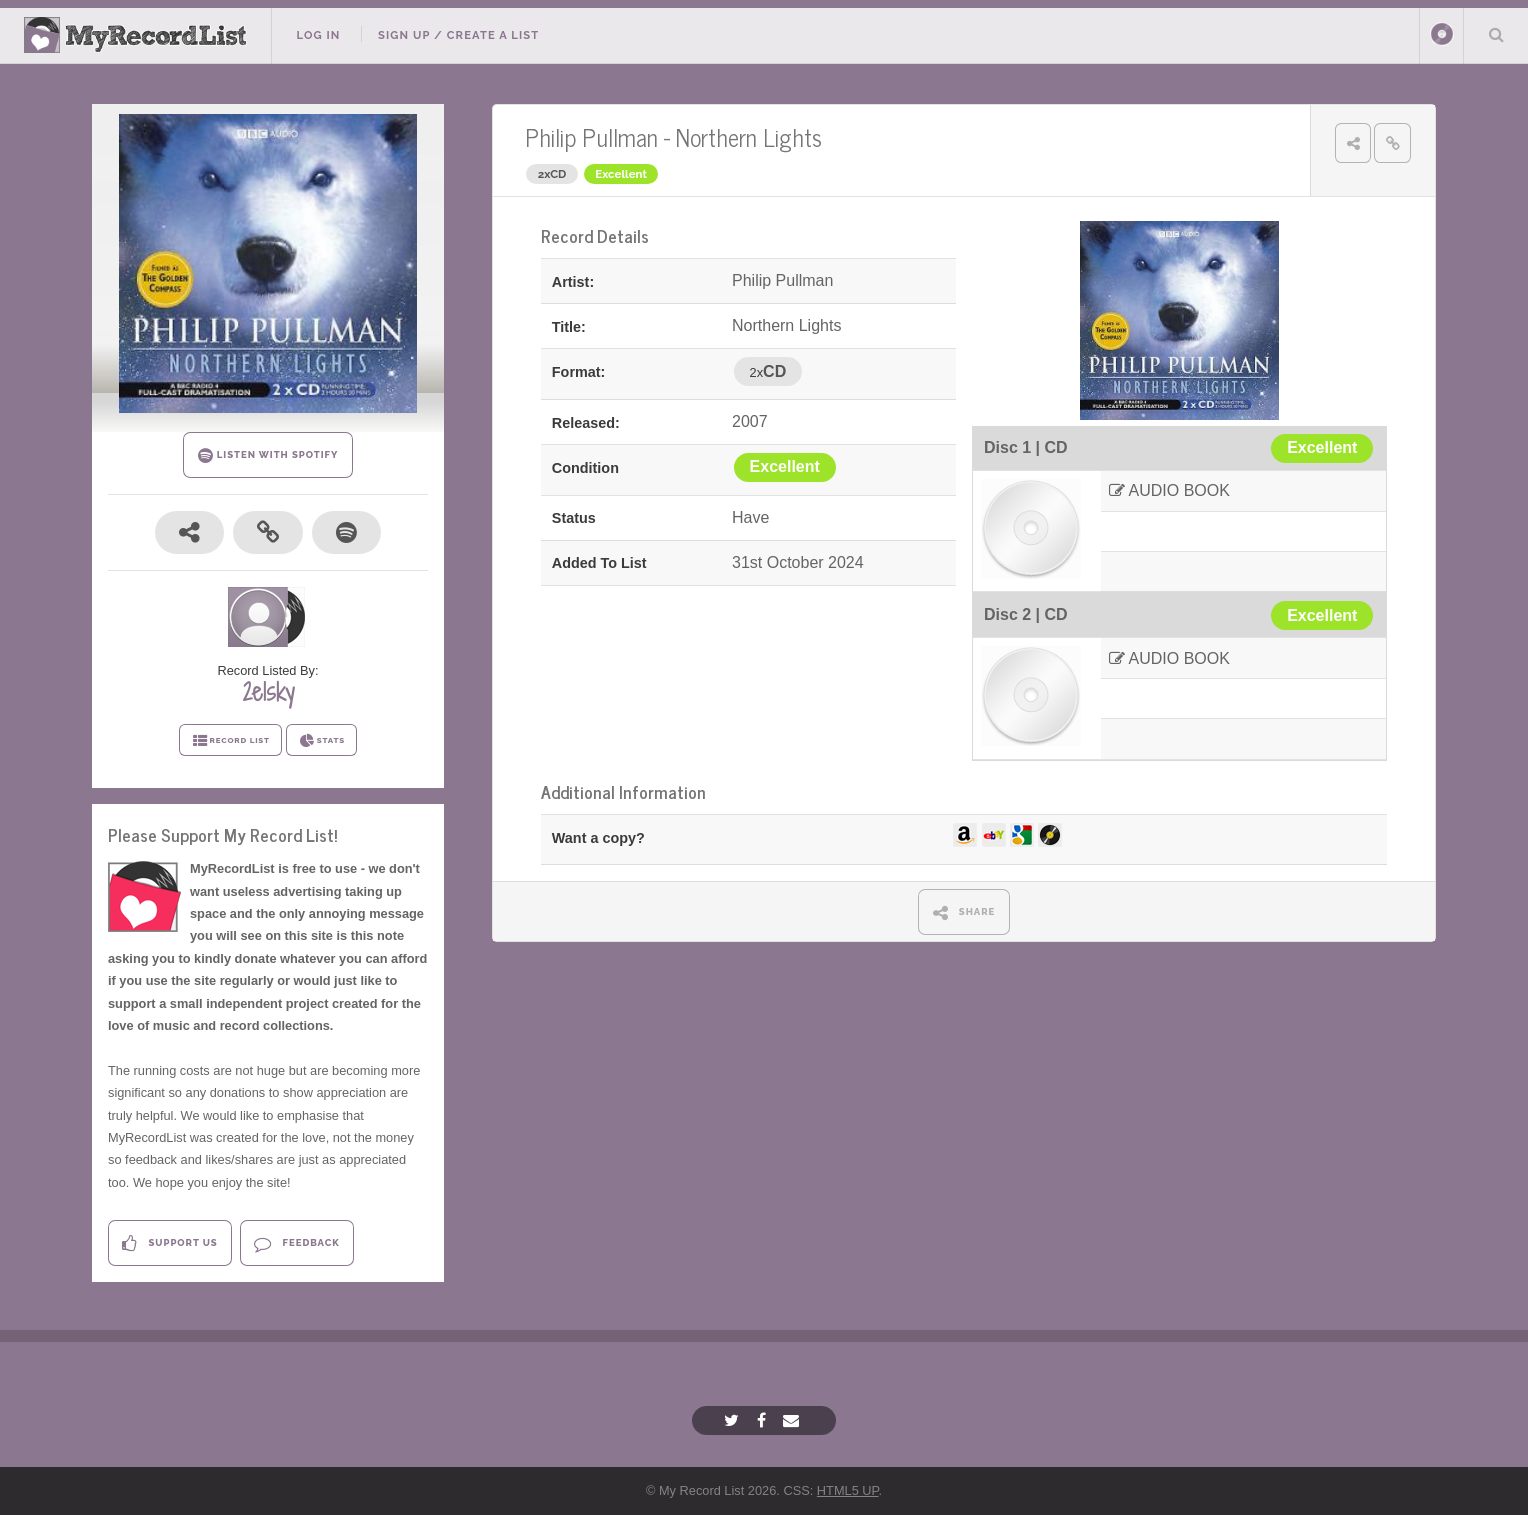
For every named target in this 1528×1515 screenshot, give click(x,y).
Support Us (169, 1243)
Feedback (296, 1243)
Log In (318, 35)
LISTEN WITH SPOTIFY (268, 455)
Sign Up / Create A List (458, 35)
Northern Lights (749, 136)
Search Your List (1496, 34)
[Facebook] (764, 1420)
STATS (321, 741)
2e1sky (268, 692)
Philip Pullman (591, 136)
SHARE (964, 912)
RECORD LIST (230, 741)
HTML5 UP (848, 1490)
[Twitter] (734, 1420)
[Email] (793, 1420)
